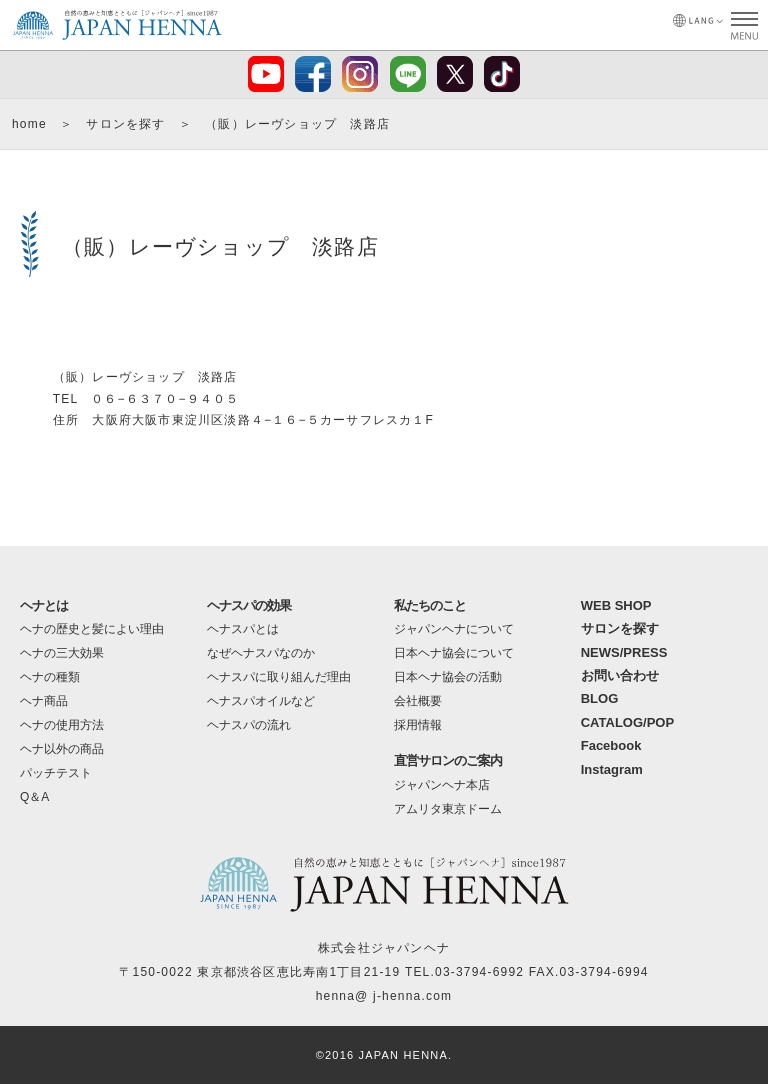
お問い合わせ (620, 675)
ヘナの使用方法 (62, 725)
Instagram (612, 769)
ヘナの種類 (50, 677)
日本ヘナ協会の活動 (448, 677)
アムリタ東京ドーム (448, 809)
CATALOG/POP (627, 722)
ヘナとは (44, 605)
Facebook (611, 745)
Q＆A (34, 797)
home (29, 124)
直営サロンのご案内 (448, 760)
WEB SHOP (616, 605)
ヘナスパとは (243, 629)
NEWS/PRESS (624, 652)
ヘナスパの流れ (249, 725)
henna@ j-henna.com (384, 996)
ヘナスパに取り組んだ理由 (279, 677)
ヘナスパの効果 (249, 605)
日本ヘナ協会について (454, 653)
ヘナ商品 (44, 701)
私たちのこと (430, 605)
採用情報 (418, 725)
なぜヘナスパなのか (261, 653)
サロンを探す (125, 124)
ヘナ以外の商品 (62, 749)
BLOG (600, 698)
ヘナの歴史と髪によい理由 (92, 629)
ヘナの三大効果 (62, 653)
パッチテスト (56, 773)
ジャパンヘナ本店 (442, 785)
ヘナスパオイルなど (261, 701)
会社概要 (418, 701)
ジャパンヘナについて (454, 629)
